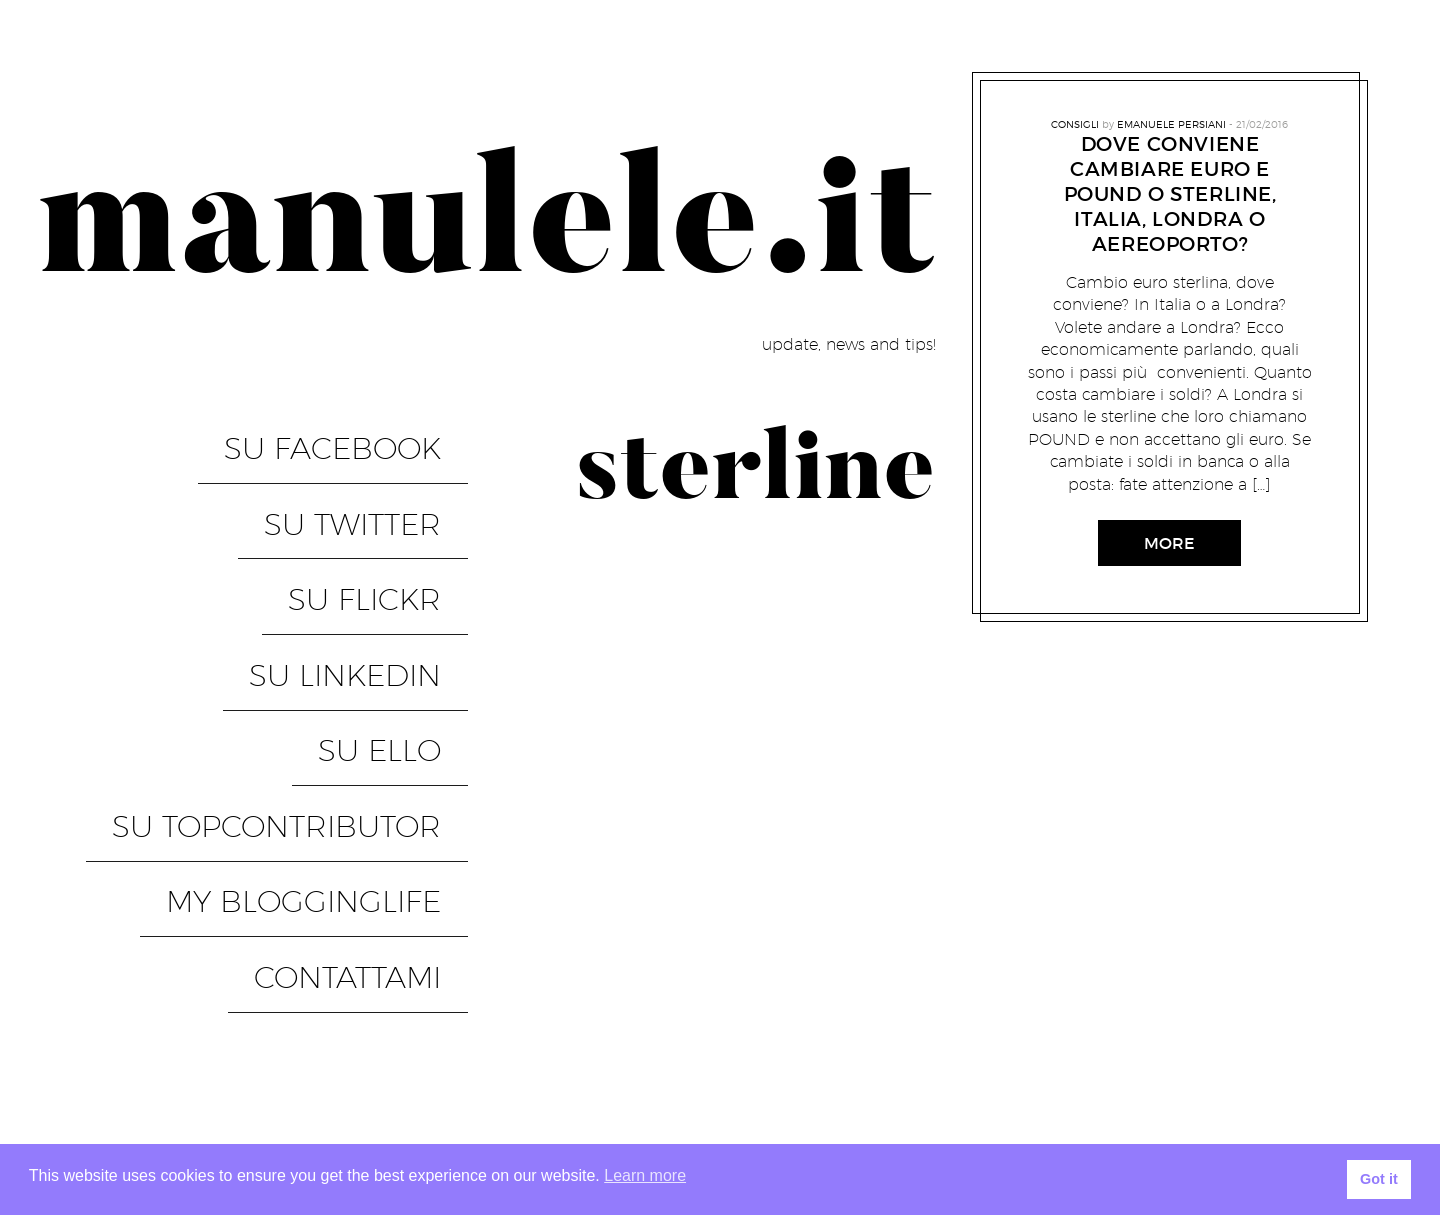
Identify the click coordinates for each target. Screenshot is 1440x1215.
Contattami (374, 732)
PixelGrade (431, 1064)
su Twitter (379, 474)
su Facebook (359, 431)
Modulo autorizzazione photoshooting (1225, 1008)
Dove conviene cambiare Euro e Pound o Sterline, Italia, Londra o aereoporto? (1170, 194)
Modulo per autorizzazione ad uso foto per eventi (1180, 1045)
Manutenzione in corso (936, 1008)
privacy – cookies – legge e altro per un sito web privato (1159, 1118)
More (1169, 543)
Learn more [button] (645, 1175)
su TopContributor (303, 646)
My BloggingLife (330, 689)
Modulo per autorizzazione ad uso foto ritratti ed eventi (1151, 1082)
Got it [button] (1379, 1179)
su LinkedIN (372, 560)
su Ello (406, 603)
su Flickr (391, 517)
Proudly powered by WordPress (151, 1064)
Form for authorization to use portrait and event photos (1149, 971)
